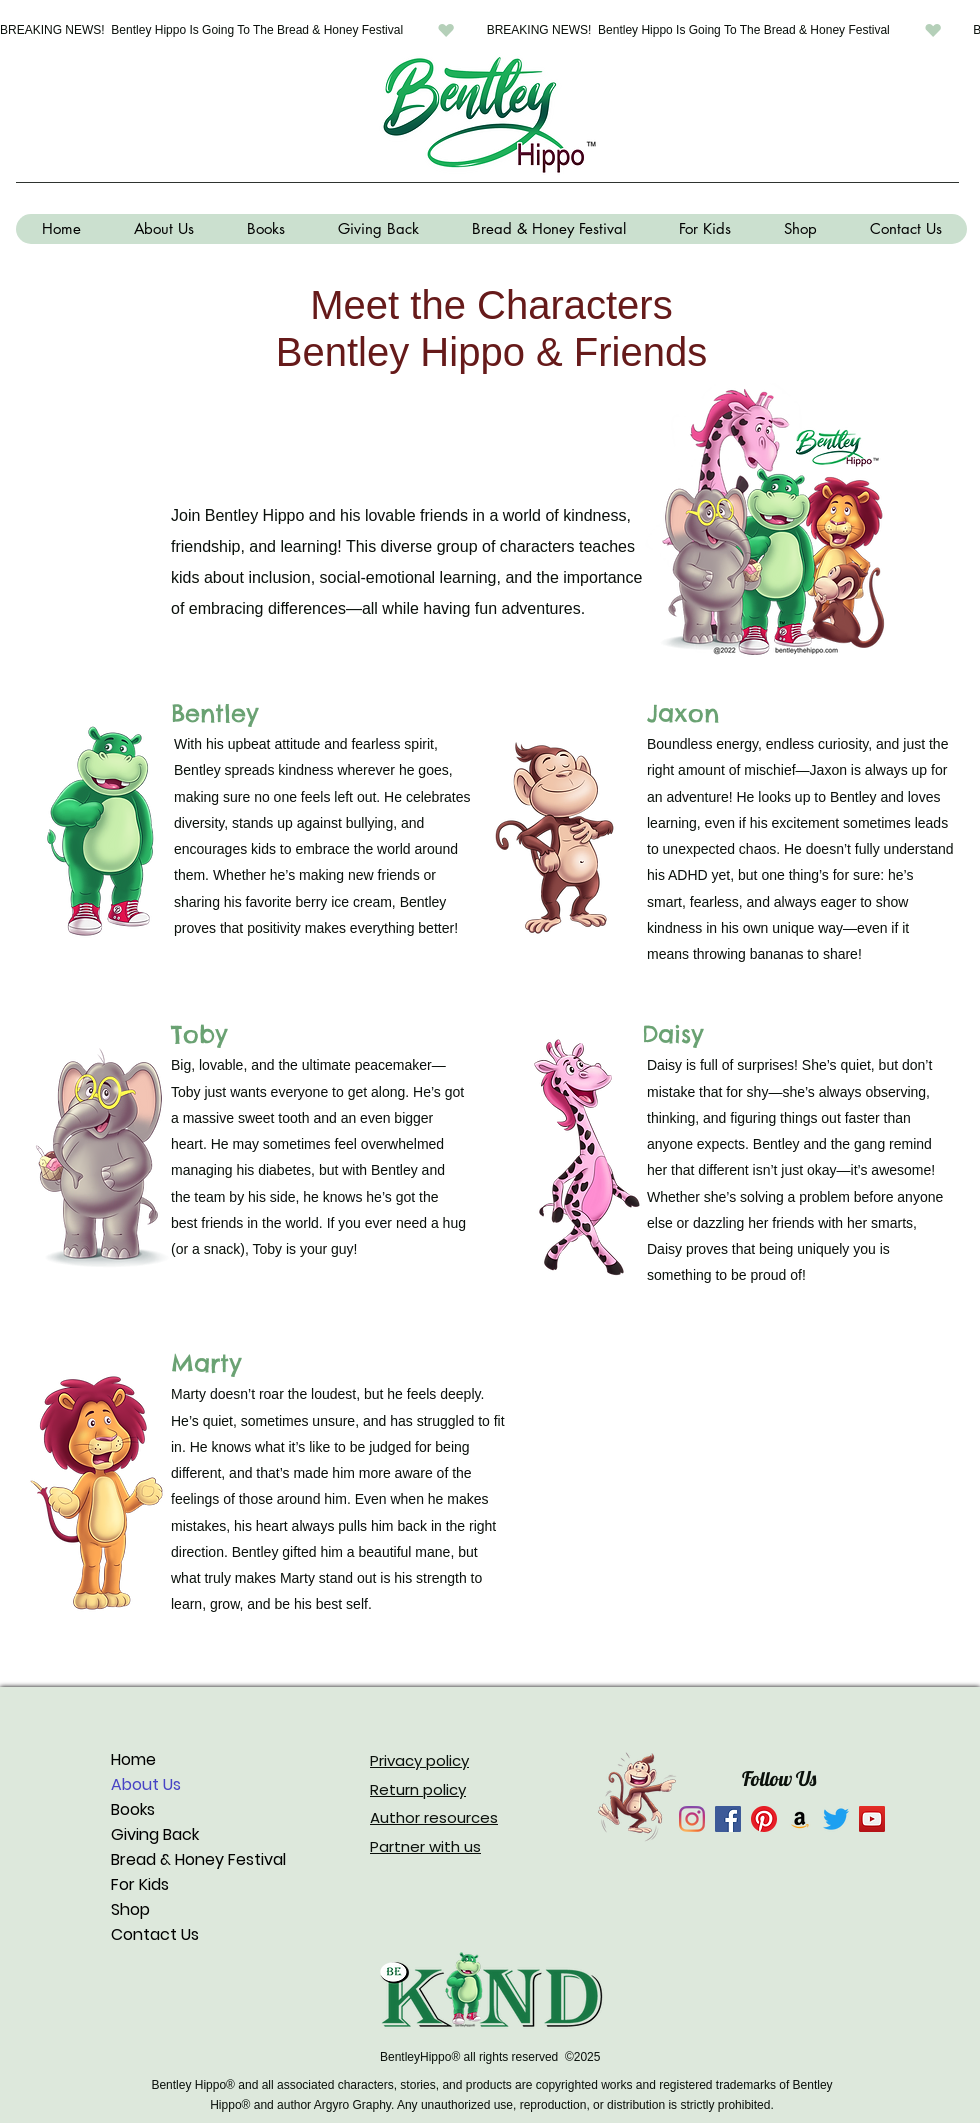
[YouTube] (872, 1819)
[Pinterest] (764, 1819)
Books (133, 1809)
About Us (146, 1784)
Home (133, 1759)
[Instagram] (692, 1819)
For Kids (140, 1884)
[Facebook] (728, 1819)
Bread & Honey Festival (198, 1859)
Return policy (418, 1789)
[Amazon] (800, 1819)
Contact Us (155, 1934)
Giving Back (155, 1834)
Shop (130, 1909)
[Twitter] (836, 1819)
